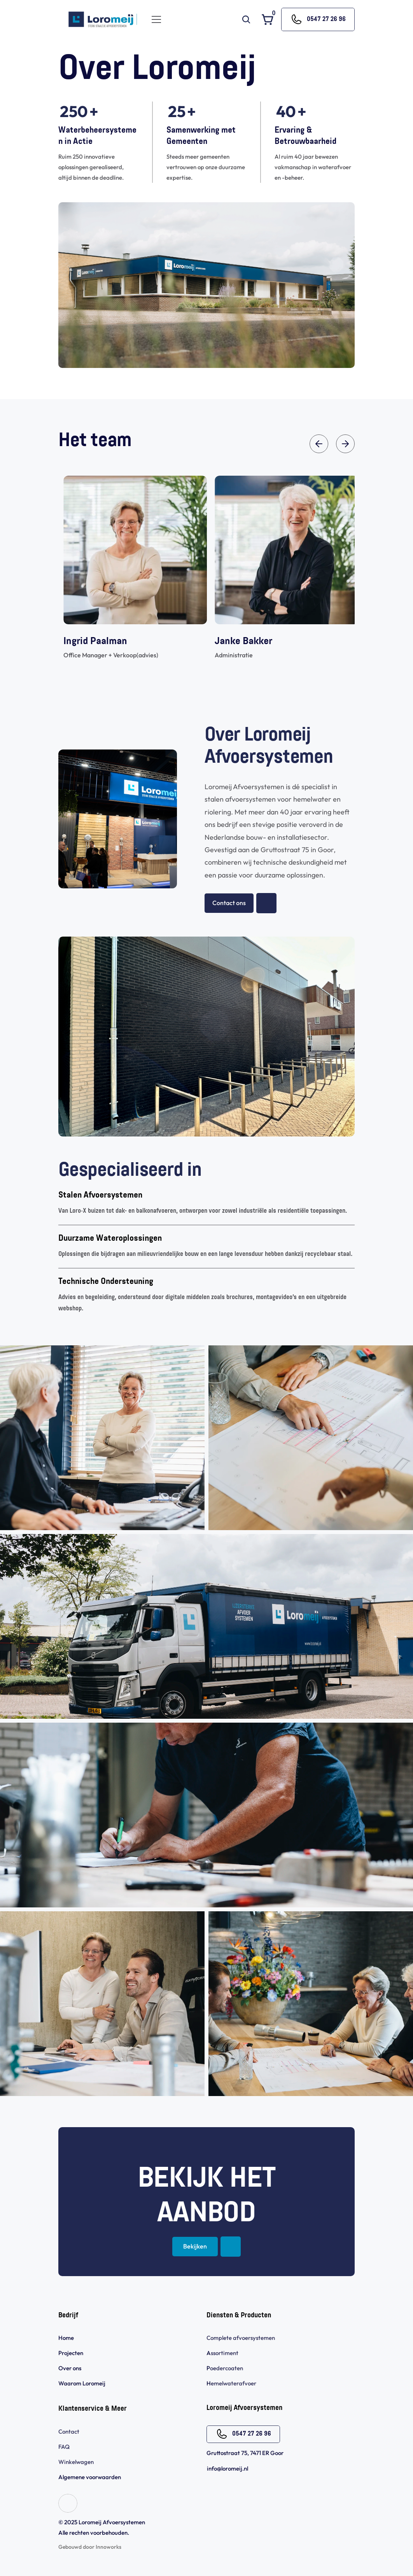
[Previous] (319, 443)
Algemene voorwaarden (90, 2477)
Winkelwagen (76, 2462)
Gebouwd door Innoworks (89, 2546)
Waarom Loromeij (81, 2383)
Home (66, 2337)
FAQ (64, 2446)
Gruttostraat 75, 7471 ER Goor (245, 2453)
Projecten (70, 2353)
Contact (68, 2431)
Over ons (69, 2368)
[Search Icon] (246, 19)
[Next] (345, 443)
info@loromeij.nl (227, 2468)
